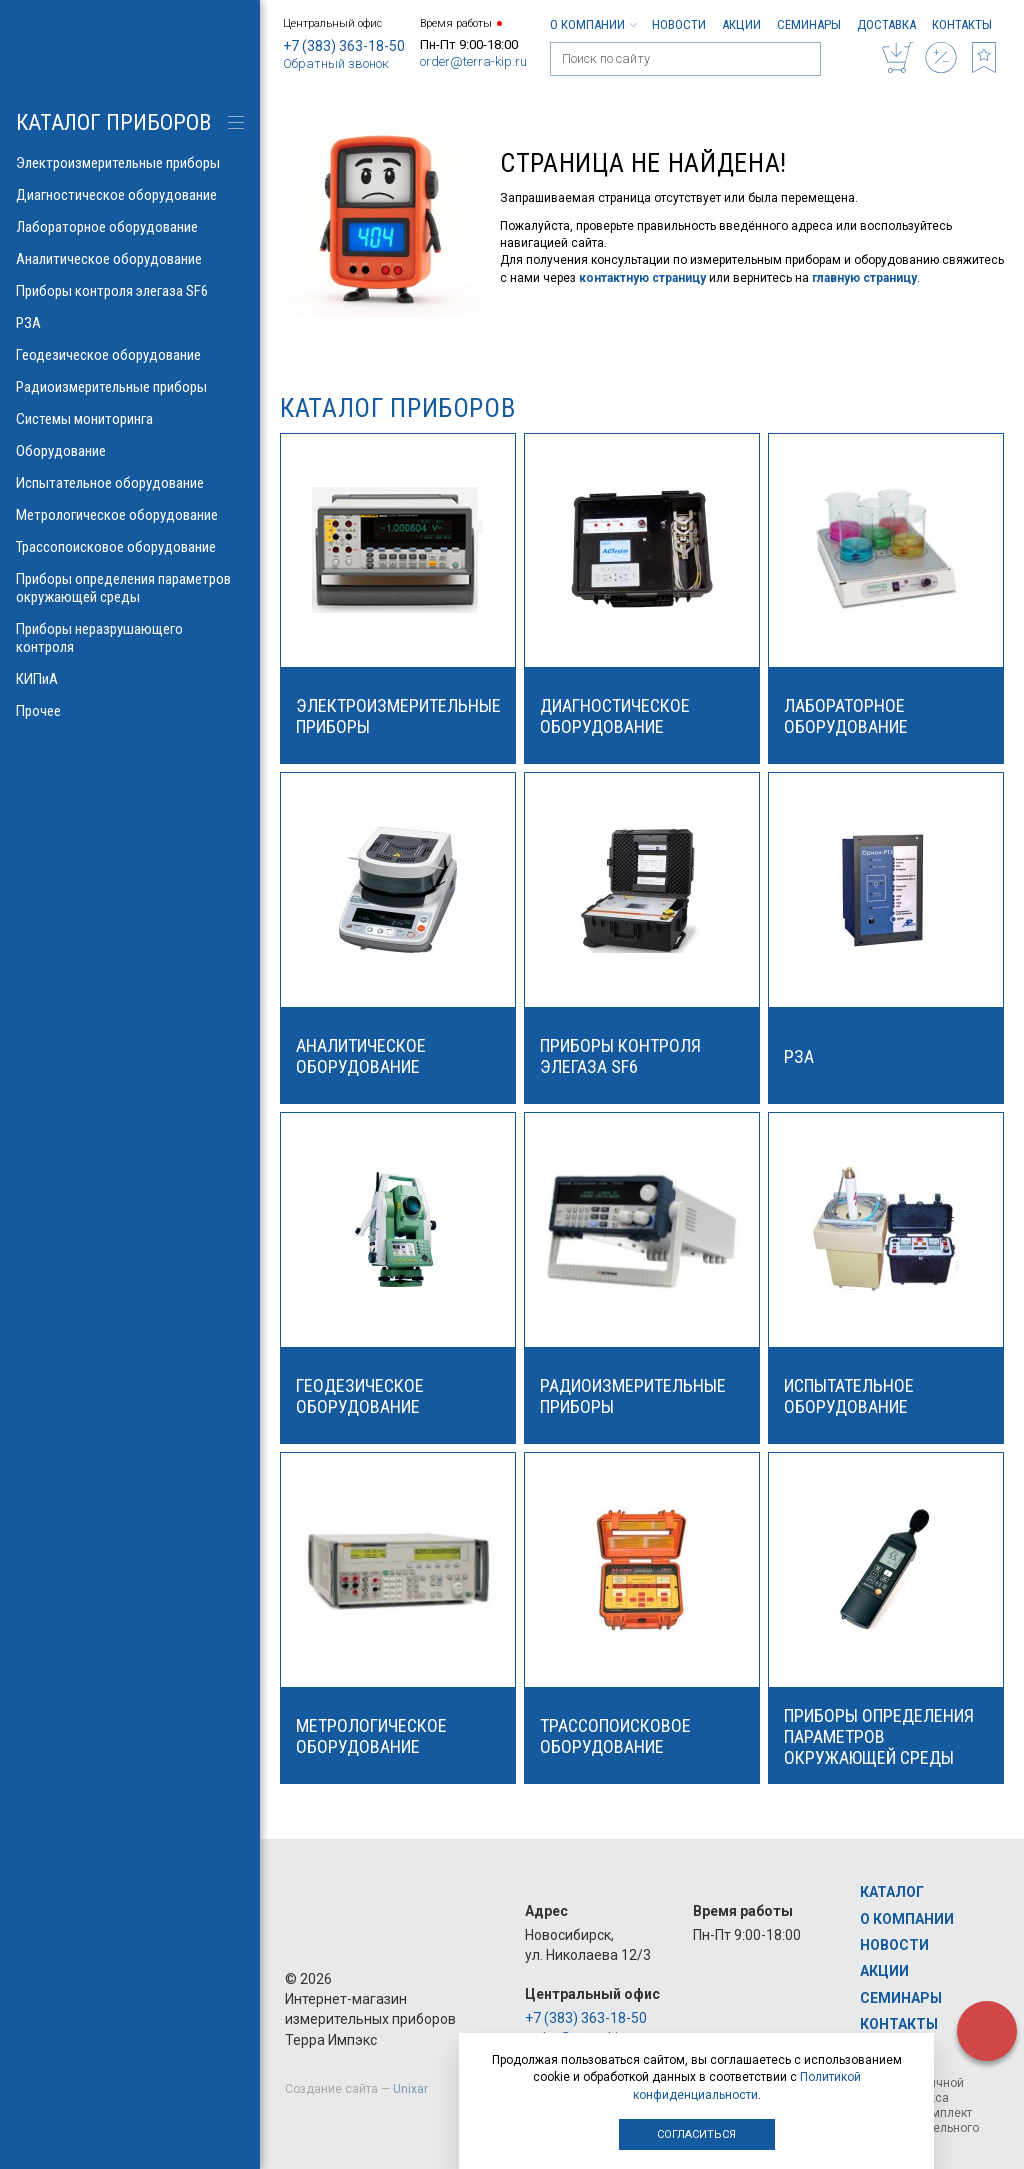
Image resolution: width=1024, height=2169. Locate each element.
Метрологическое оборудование (130, 515)
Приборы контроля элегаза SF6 (130, 291)
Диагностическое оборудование (130, 195)
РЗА (130, 323)
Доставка (886, 24)
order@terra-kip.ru (473, 61)
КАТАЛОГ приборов (113, 122)
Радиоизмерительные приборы (130, 387)
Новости (679, 24)
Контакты (962, 24)
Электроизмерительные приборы (130, 163)
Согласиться (696, 2134)
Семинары (809, 24)
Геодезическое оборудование (130, 355)
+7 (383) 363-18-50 (344, 46)
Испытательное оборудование (130, 483)
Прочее (130, 711)
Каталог (892, 1892)
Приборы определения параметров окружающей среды (130, 588)
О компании (593, 24)
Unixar (410, 2089)
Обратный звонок (336, 63)
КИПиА (130, 679)
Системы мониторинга (130, 419)
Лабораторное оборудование (130, 227)
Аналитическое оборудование (130, 259)
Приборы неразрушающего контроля (130, 638)
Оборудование (130, 451)
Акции (741, 24)
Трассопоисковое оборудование (130, 547)
